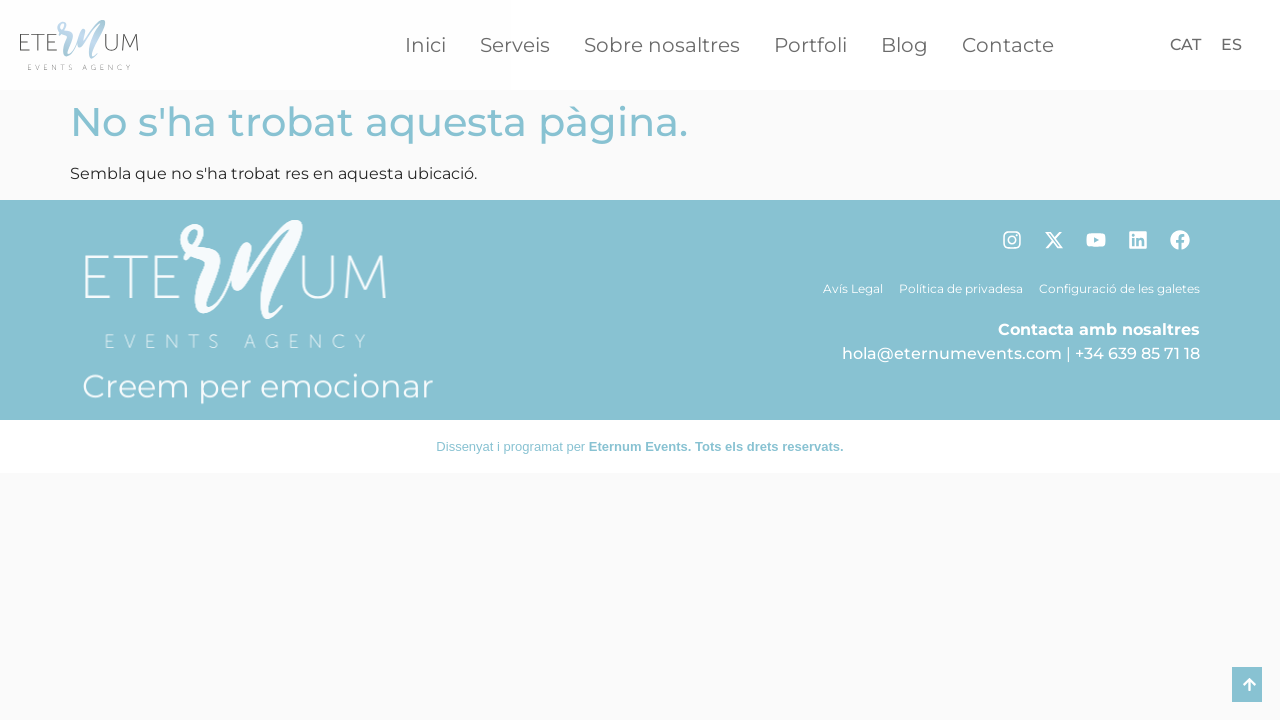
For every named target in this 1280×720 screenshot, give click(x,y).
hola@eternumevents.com (952, 353)
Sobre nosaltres (662, 45)
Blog (904, 45)
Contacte (1008, 45)
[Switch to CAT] (1185, 45)
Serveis (515, 45)
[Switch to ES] (1231, 45)
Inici (425, 45)
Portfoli (810, 45)
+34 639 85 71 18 (1137, 353)
